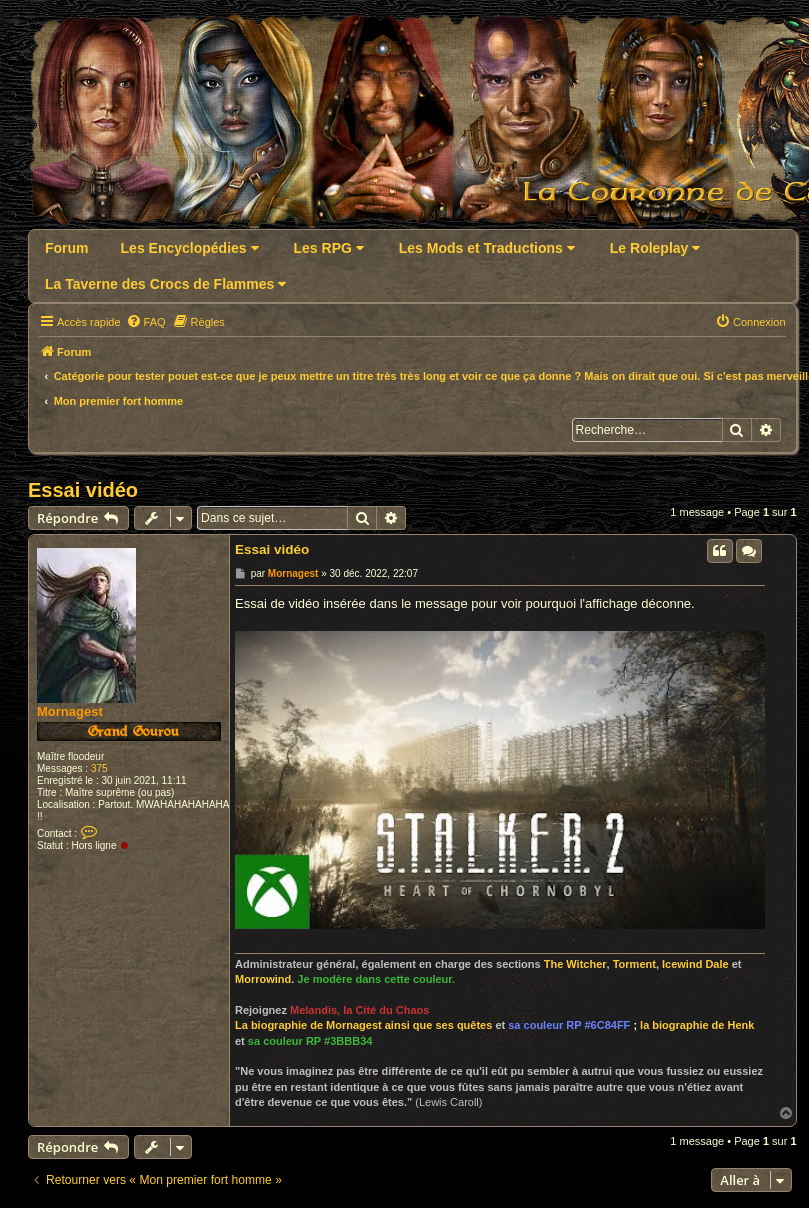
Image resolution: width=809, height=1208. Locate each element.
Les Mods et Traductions (487, 248)
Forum (67, 248)
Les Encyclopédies (190, 248)
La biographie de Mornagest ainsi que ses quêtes (363, 1025)
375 (99, 768)
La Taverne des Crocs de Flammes (165, 284)
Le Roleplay (655, 248)
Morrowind (263, 979)
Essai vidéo (83, 490)
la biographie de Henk (697, 1025)
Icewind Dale (695, 964)
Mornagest (70, 711)
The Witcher (575, 964)
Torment (634, 964)
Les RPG (329, 248)
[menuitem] (146, 322)
